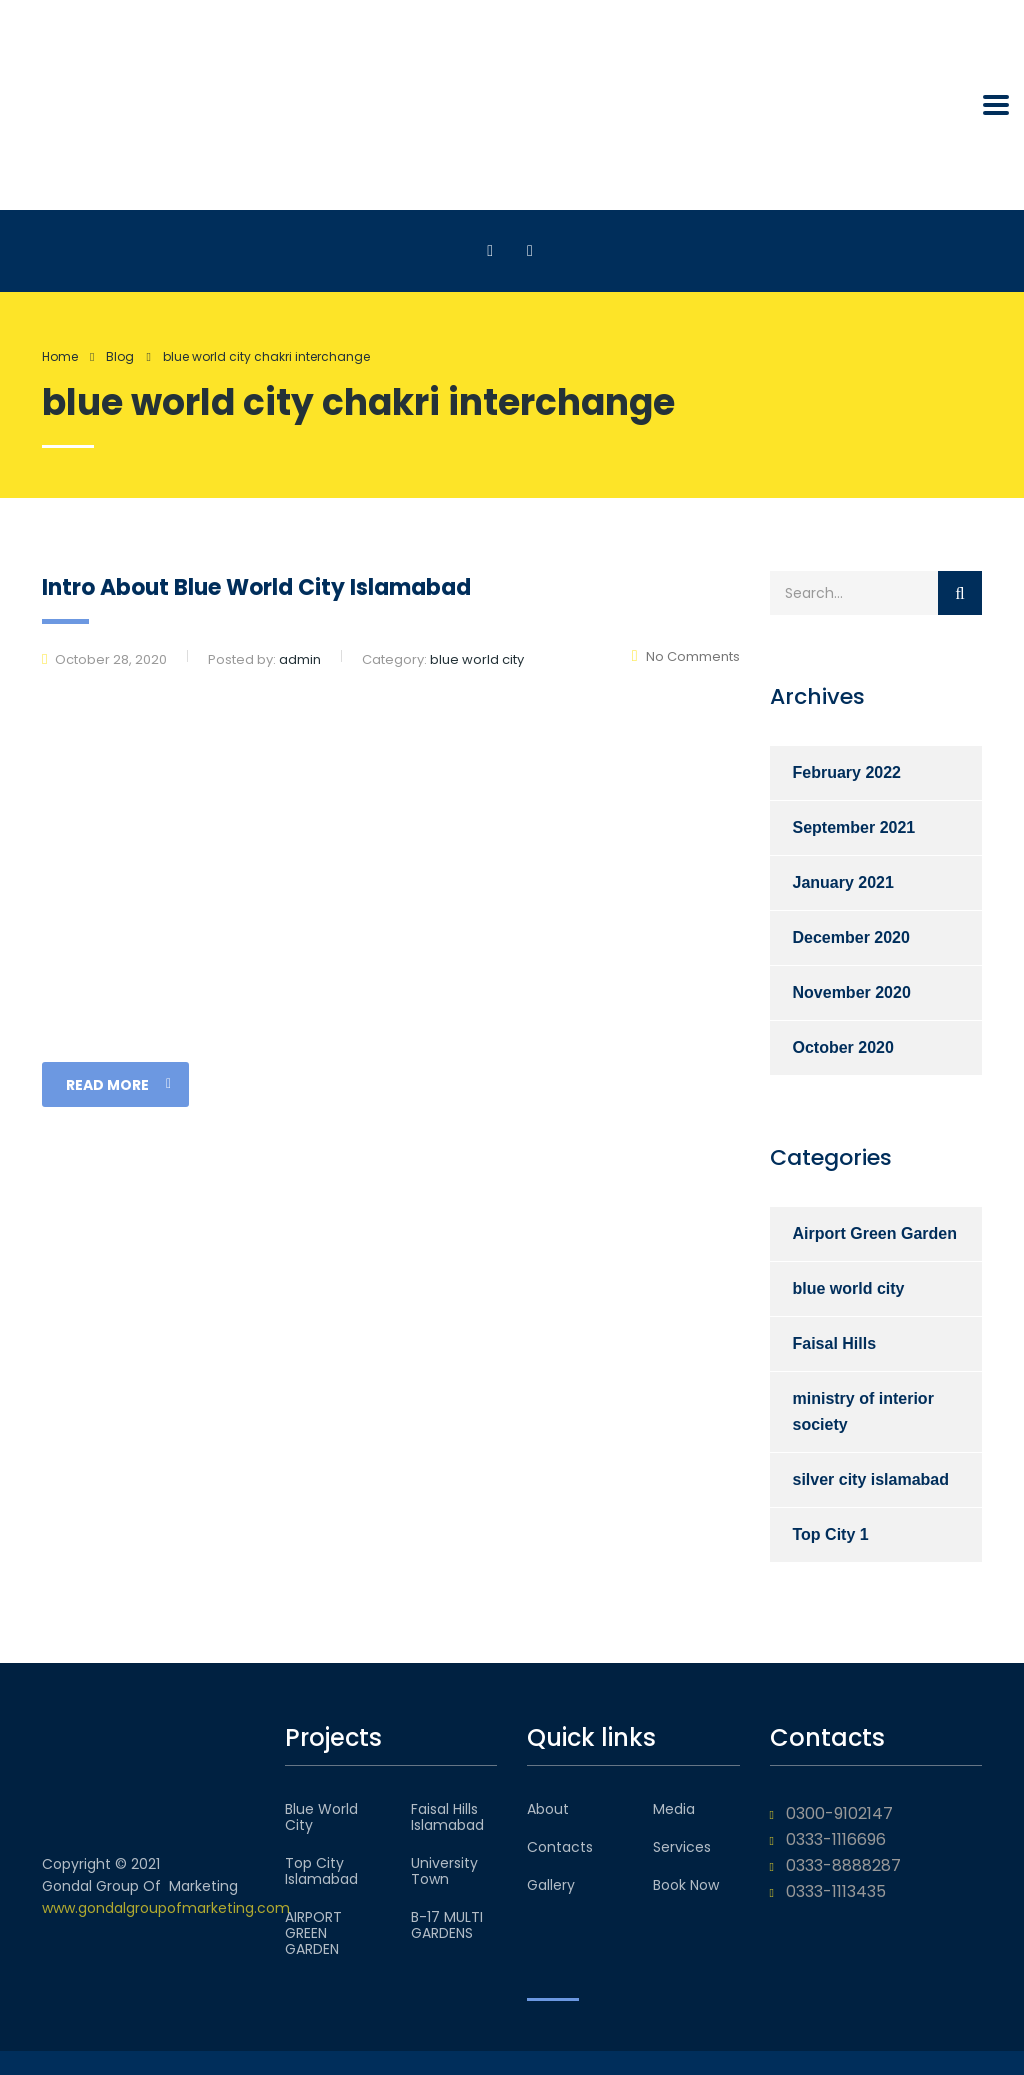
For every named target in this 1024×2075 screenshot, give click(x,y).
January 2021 (843, 882)
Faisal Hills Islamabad (447, 1817)
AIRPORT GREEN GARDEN (313, 1933)
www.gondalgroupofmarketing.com (166, 1908)
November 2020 (852, 992)
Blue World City (321, 1817)
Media (674, 1809)
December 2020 (851, 937)
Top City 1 (831, 1534)
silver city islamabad (871, 1479)
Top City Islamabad (321, 1871)
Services (682, 1847)
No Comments (686, 656)
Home (60, 356)
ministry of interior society (863, 1411)
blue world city (849, 1288)
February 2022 (847, 772)
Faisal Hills (835, 1343)
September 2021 (854, 827)
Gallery (551, 1885)
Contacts (560, 1847)
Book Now (686, 1885)
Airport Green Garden (875, 1233)
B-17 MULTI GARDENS (447, 1925)
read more (118, 1085)
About (548, 1809)
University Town (444, 1871)
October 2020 (843, 1047)
